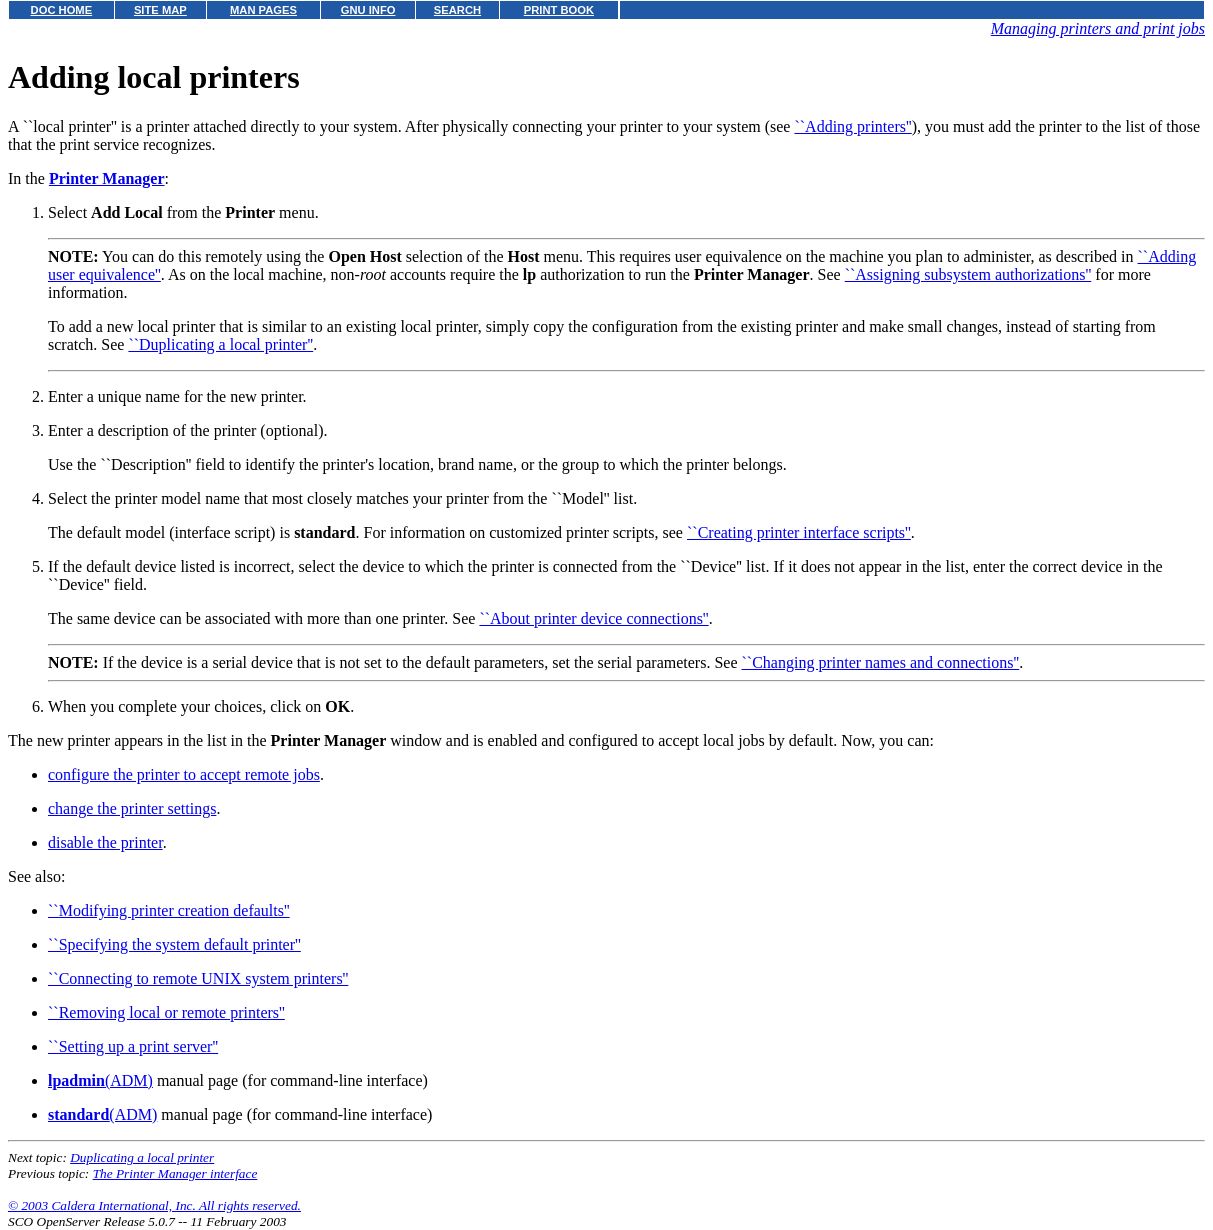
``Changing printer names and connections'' (881, 662)
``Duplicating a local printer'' (220, 344)
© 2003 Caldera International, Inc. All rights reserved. (154, 1205)
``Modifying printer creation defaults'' (169, 910)
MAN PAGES (263, 10)
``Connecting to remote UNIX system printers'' (198, 978)
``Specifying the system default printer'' (174, 944)
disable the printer (105, 842)
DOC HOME (62, 10)
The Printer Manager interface (175, 1173)
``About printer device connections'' (593, 618)
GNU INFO (368, 10)
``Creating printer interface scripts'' (799, 532)
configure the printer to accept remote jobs (184, 774)
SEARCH (457, 10)
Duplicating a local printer (142, 1157)
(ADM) (100, 1080)
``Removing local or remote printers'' (166, 1012)
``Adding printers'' (852, 126)
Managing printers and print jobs (1098, 28)
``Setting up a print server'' (133, 1046)
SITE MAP (160, 10)
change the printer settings (132, 808)
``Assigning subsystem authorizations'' (968, 274)
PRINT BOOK (559, 10)
